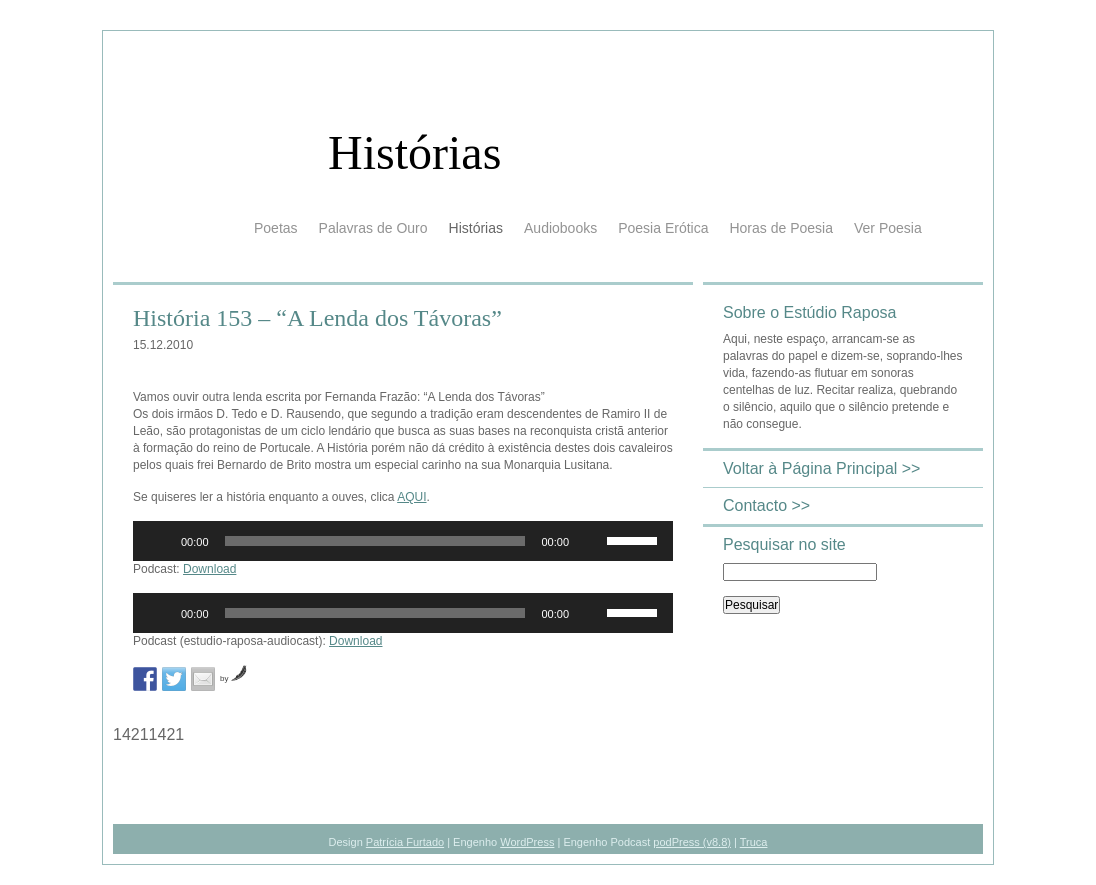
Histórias (414, 152)
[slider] (375, 541)
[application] (403, 541)
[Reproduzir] (159, 541)
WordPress (527, 842)
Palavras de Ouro (373, 228)
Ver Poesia (888, 228)
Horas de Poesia (781, 228)
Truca (754, 842)
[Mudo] (591, 541)
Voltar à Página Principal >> (821, 468)
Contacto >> (766, 505)
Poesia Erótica (663, 228)
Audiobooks (560, 228)
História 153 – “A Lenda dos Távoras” (317, 318)
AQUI (411, 497)
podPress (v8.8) (692, 842)
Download (209, 569)
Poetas (276, 228)
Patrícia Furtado (405, 842)
